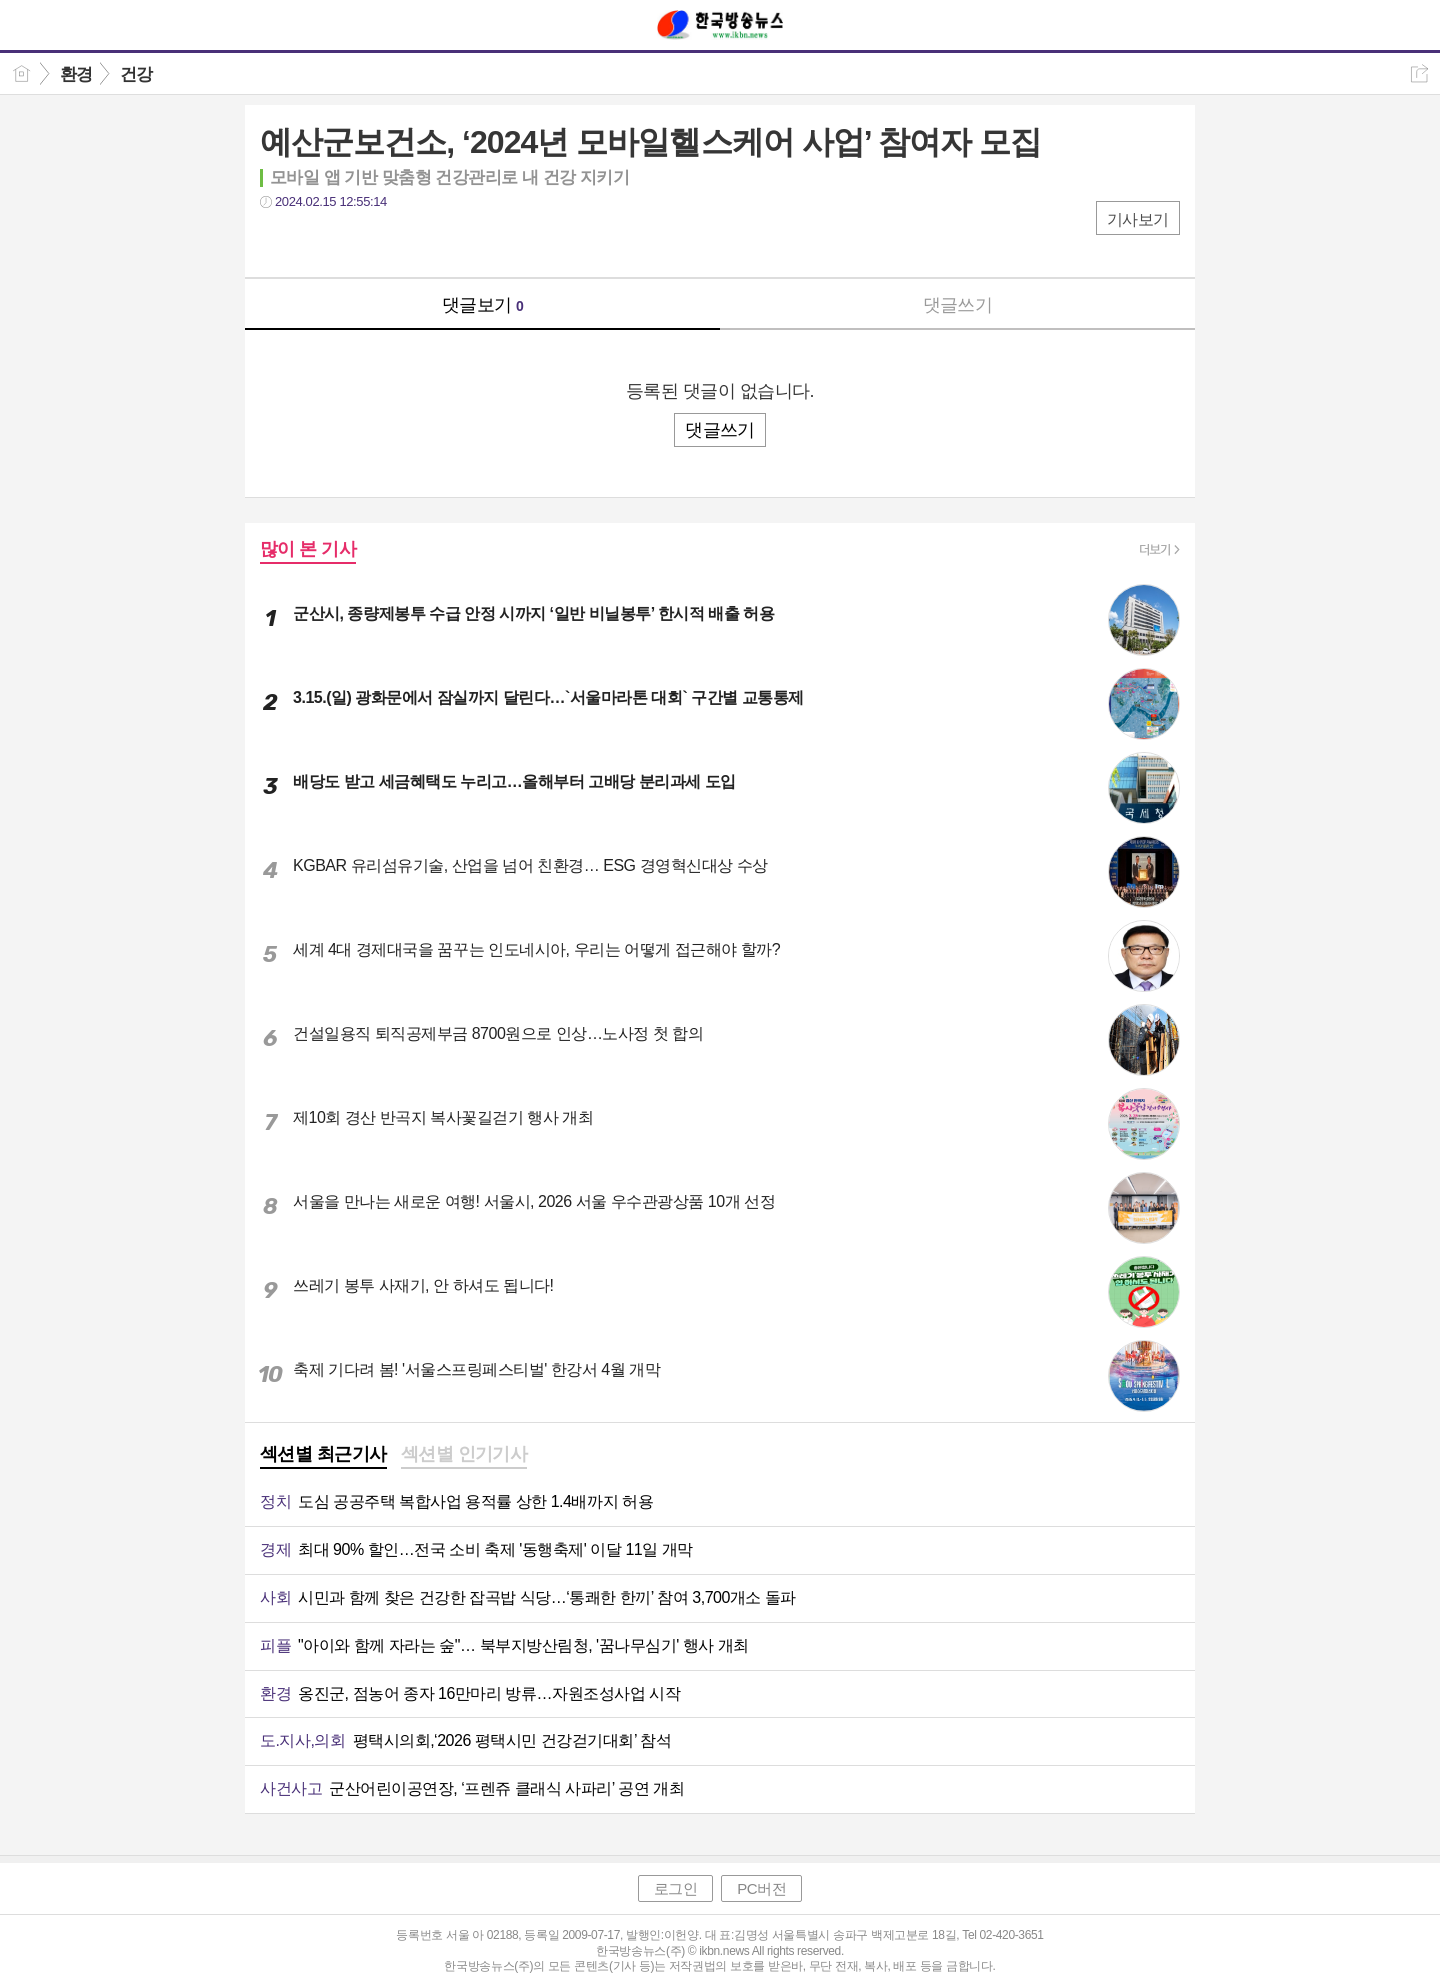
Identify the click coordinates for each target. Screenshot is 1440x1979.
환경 (76, 74)
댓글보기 (483, 305)
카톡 (357, 242)
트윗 (317, 242)
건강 (136, 74)
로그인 (676, 1888)
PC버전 (761, 1888)
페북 (277, 242)
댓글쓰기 (958, 305)
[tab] (323, 1456)
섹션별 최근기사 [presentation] (323, 1454)
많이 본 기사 (308, 549)
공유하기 (1419, 73)
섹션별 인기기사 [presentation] (464, 1454)
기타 (397, 242)
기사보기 (1138, 219)
